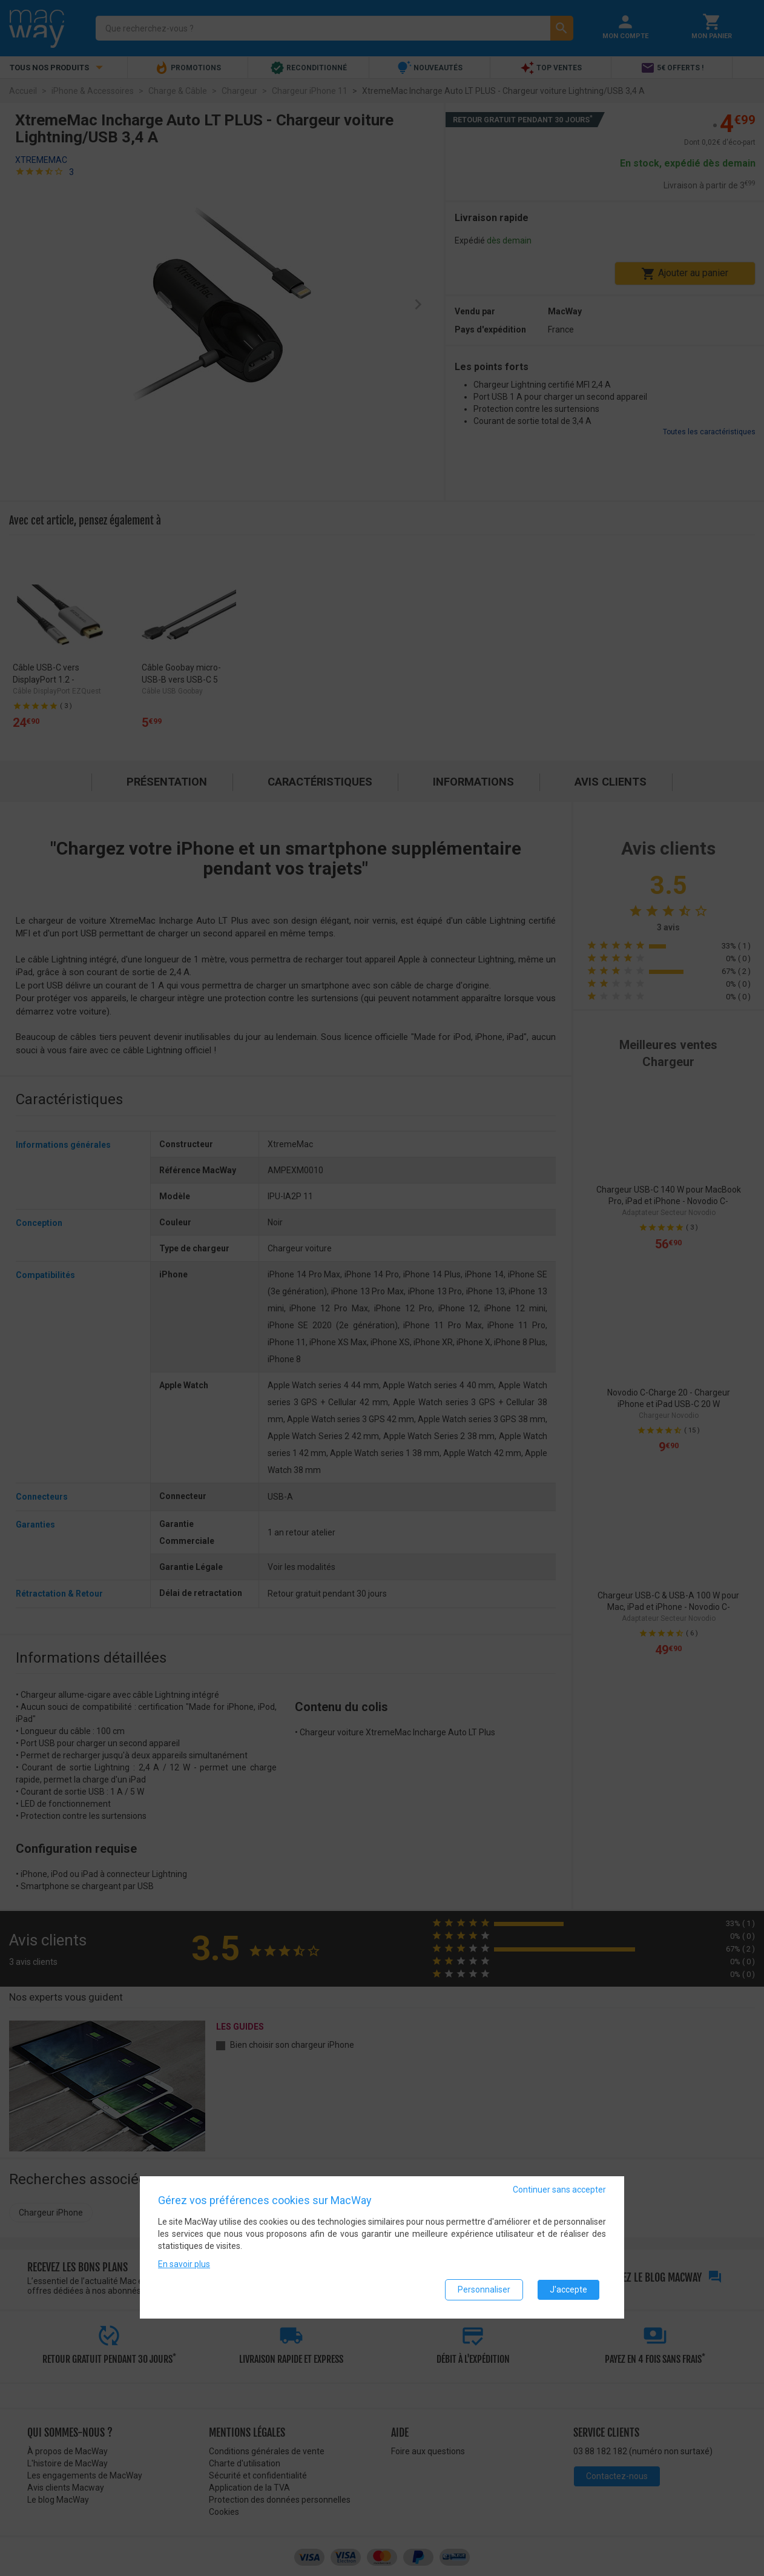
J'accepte (568, 2289)
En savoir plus (184, 2264)
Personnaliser (484, 2289)
